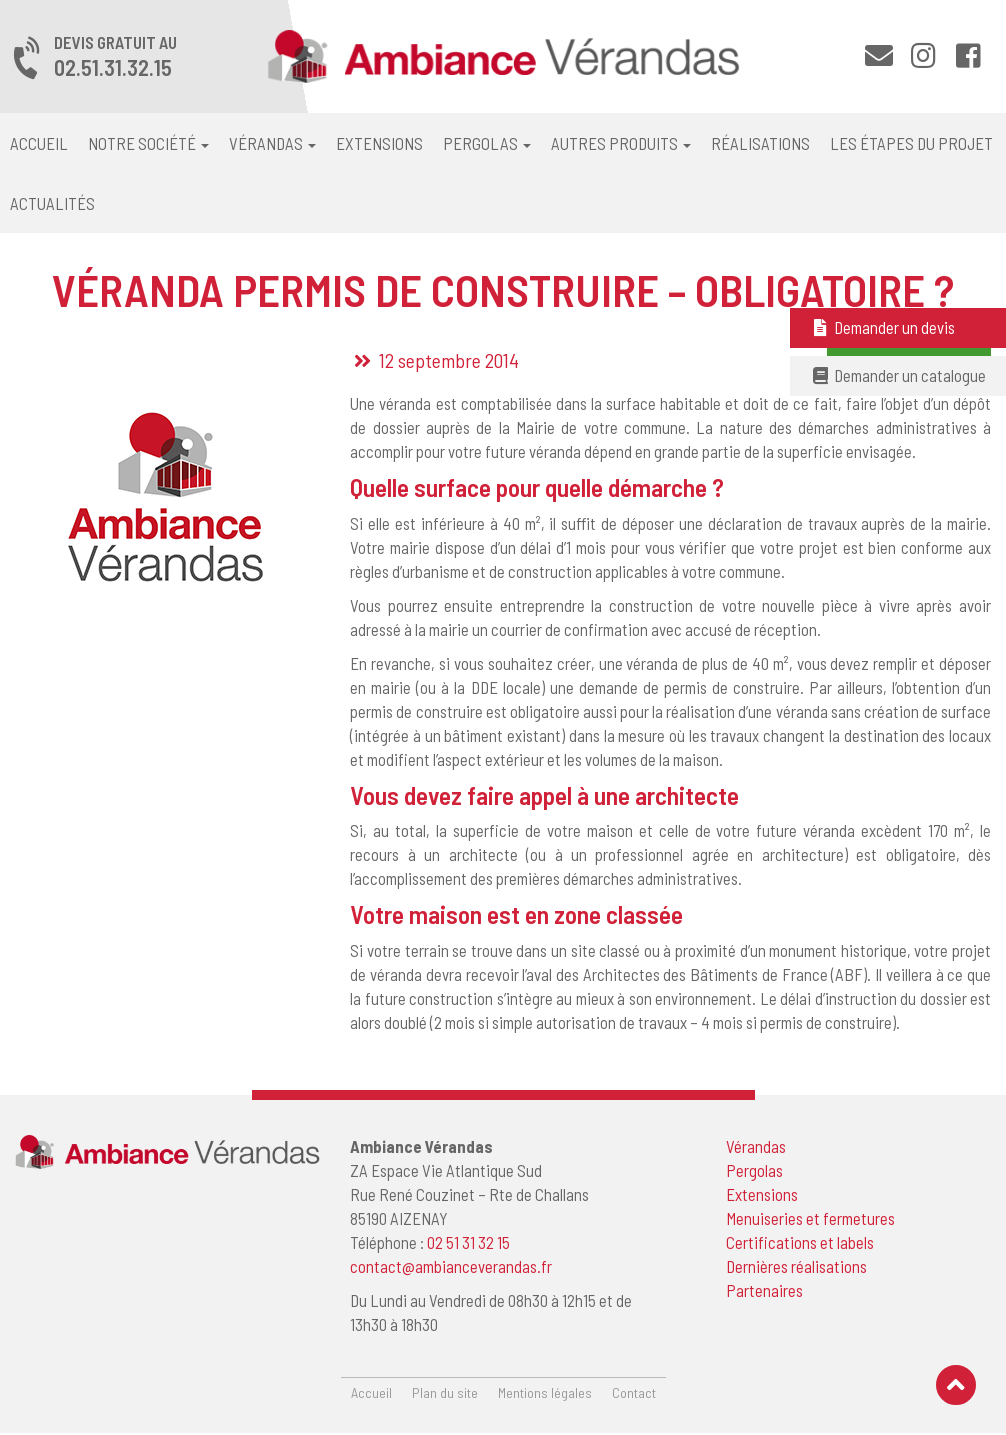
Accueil (39, 143)
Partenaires (764, 1290)
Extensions (379, 143)
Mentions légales (545, 1392)
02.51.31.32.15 (113, 67)
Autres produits (621, 143)
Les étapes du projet (911, 143)
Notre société (148, 143)
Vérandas (272, 143)
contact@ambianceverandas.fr (451, 1266)
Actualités (52, 203)
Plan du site (445, 1392)
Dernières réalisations (796, 1266)
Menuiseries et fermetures (810, 1218)
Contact (634, 1392)
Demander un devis (882, 327)
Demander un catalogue (898, 375)
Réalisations (760, 143)
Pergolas (487, 143)
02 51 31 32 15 (468, 1242)
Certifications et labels (800, 1242)
